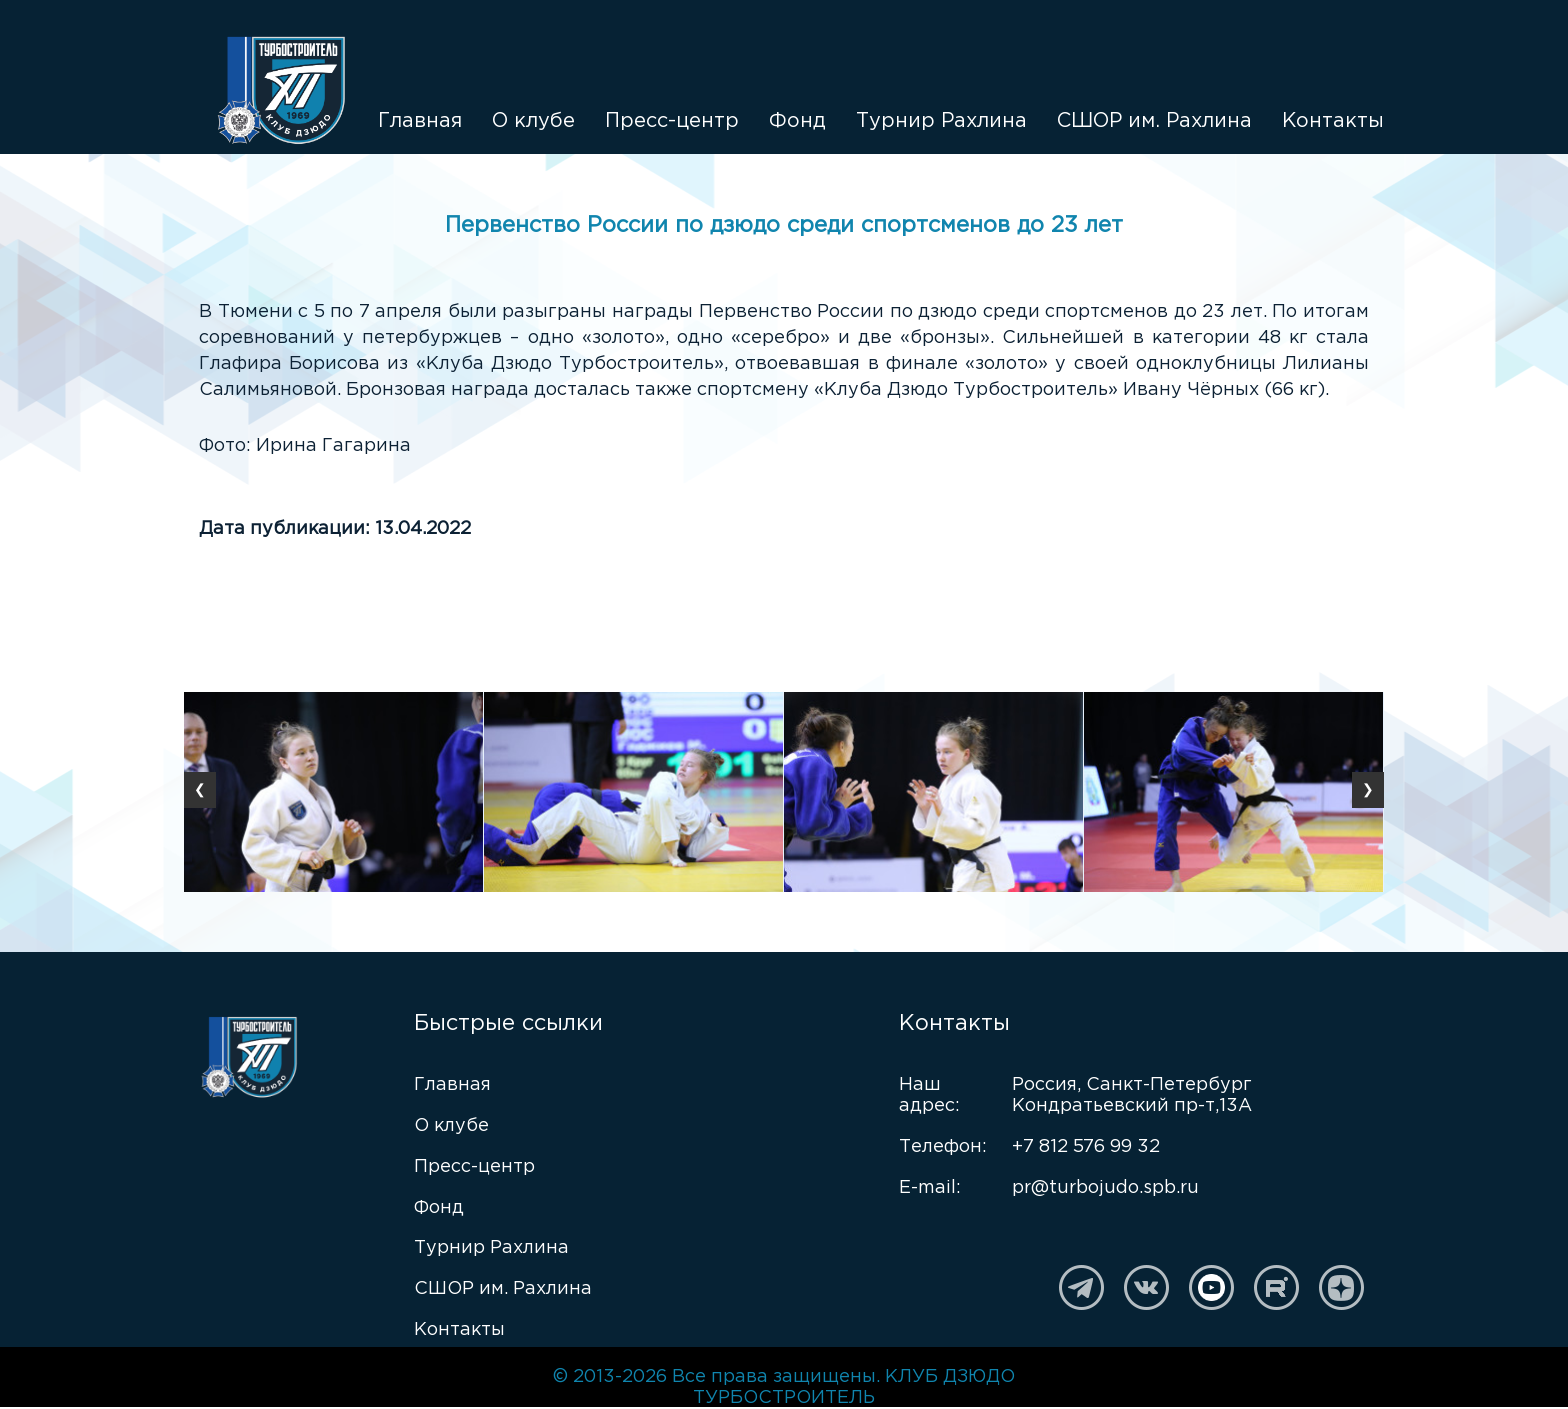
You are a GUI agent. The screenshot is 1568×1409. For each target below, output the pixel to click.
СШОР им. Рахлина (1154, 121)
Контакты (1333, 121)
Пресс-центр (672, 121)
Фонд (797, 121)
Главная (420, 121)
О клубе (533, 121)
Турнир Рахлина (941, 121)
